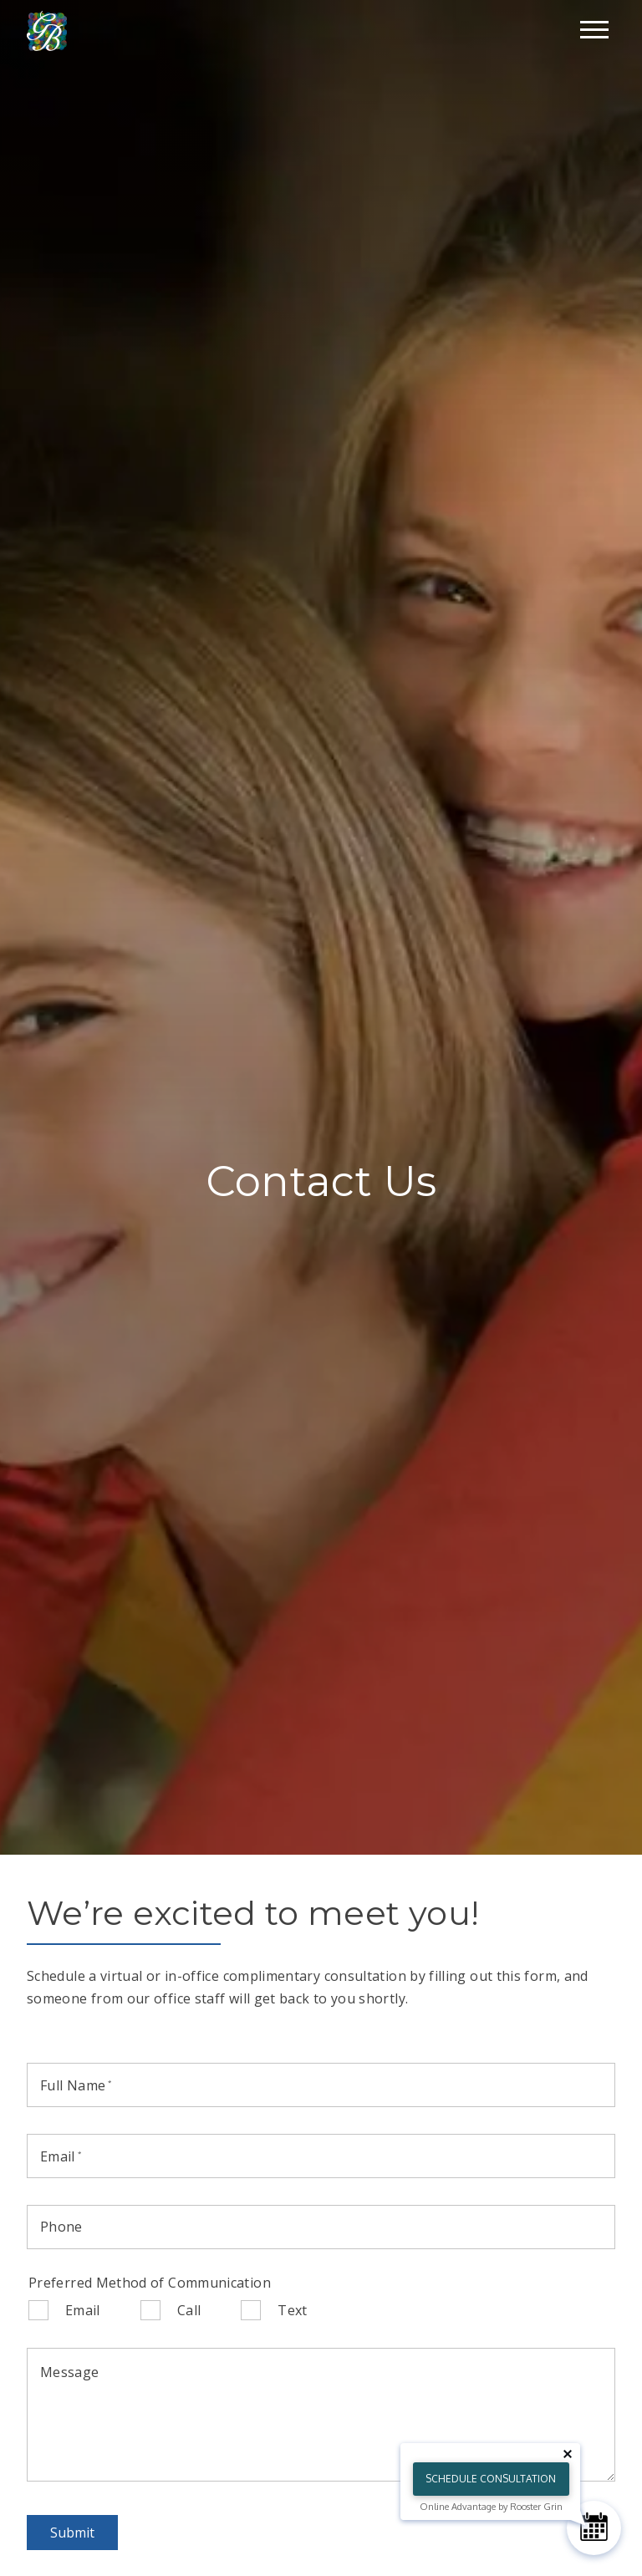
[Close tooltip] (567, 2454)
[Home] (47, 29)
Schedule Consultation (490, 2478)
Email (82, 2310)
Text (292, 2310)
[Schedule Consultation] (594, 2528)
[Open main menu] (594, 29)
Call (189, 2310)
